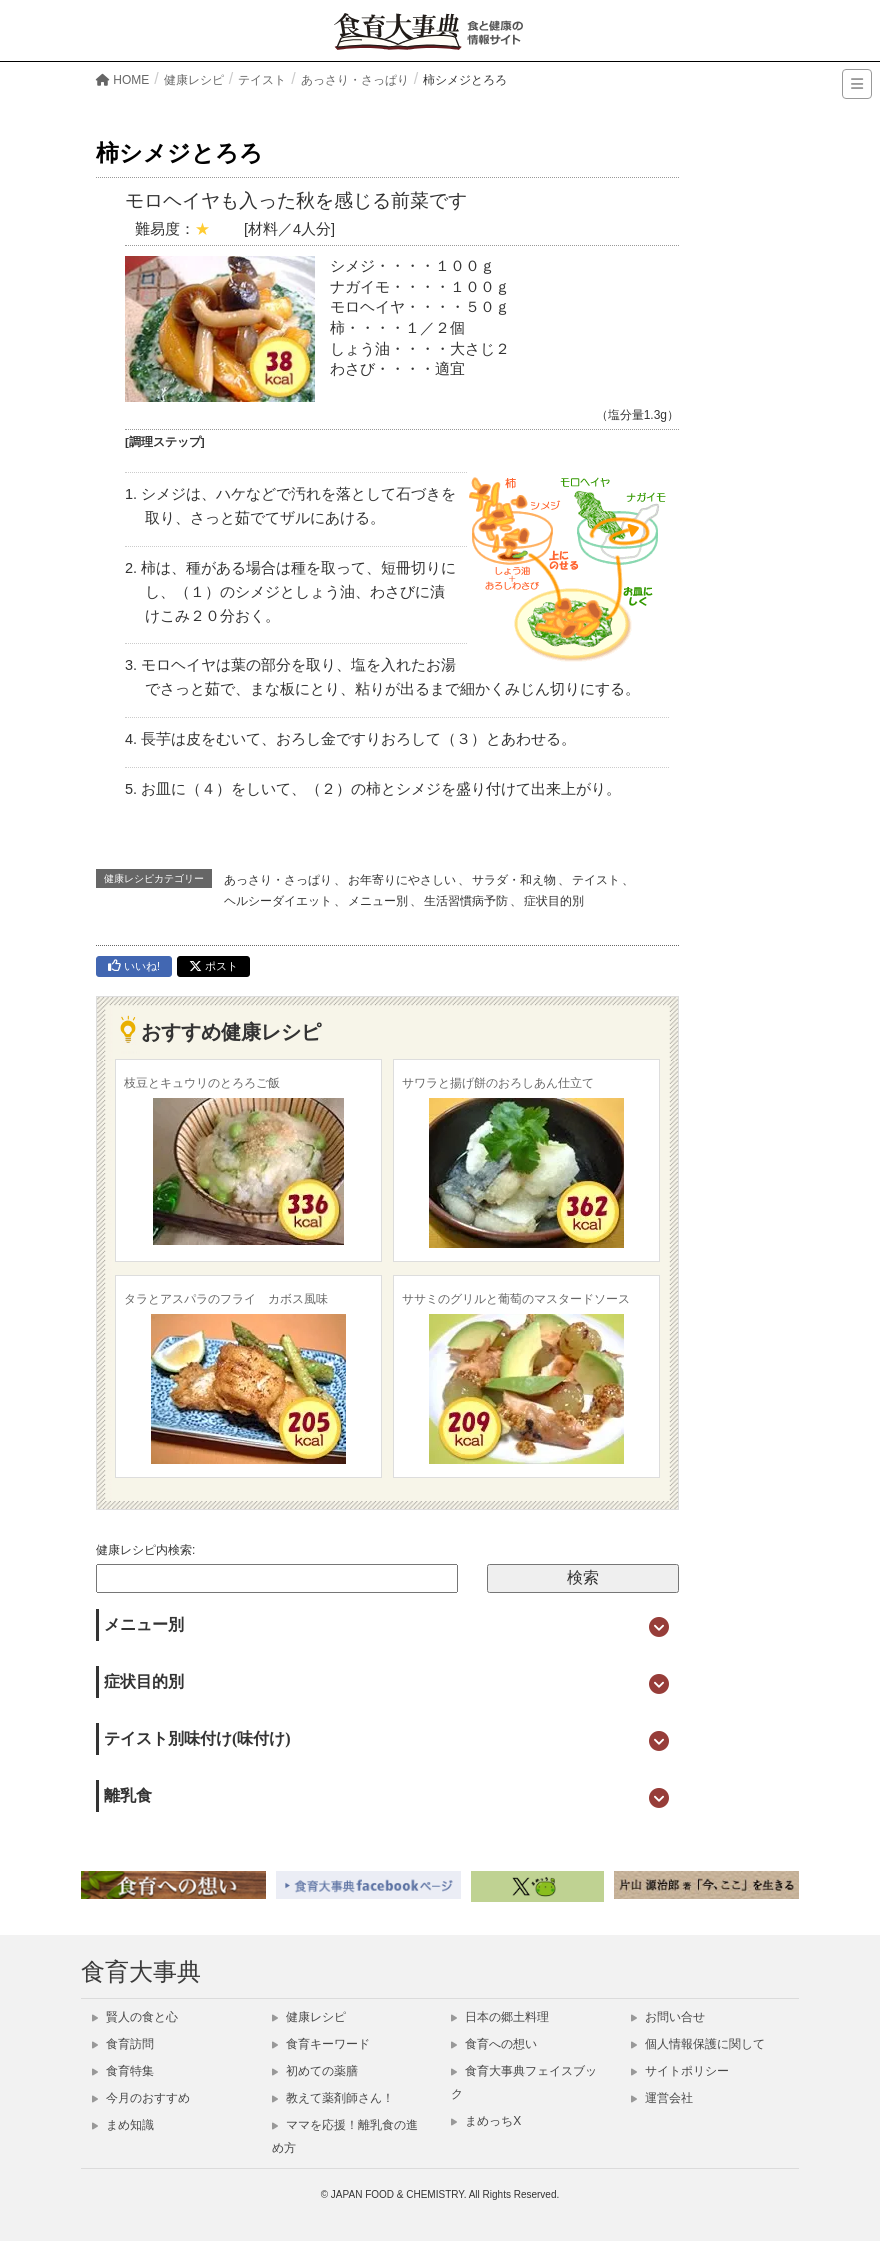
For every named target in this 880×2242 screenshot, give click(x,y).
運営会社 (662, 2098)
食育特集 (123, 2071)
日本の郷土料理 (500, 2017)
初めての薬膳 (315, 2071)
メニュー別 (378, 901)
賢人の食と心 (135, 2017)
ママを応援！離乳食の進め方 (345, 2136)
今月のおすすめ (141, 2098)
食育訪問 (123, 2044)
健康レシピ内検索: (145, 1550)
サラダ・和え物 (514, 880)
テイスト (596, 880)
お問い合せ (668, 2017)
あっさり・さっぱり (278, 880)
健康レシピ (309, 2017)
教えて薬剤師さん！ (333, 2098)
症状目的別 (554, 901)
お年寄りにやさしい (402, 880)
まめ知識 (123, 2125)
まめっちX (486, 2121)
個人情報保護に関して (698, 2044)
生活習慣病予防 (466, 901)
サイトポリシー (680, 2071)
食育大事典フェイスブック (524, 2082)
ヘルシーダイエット (278, 901)
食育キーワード (321, 2044)
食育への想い (494, 2044)
